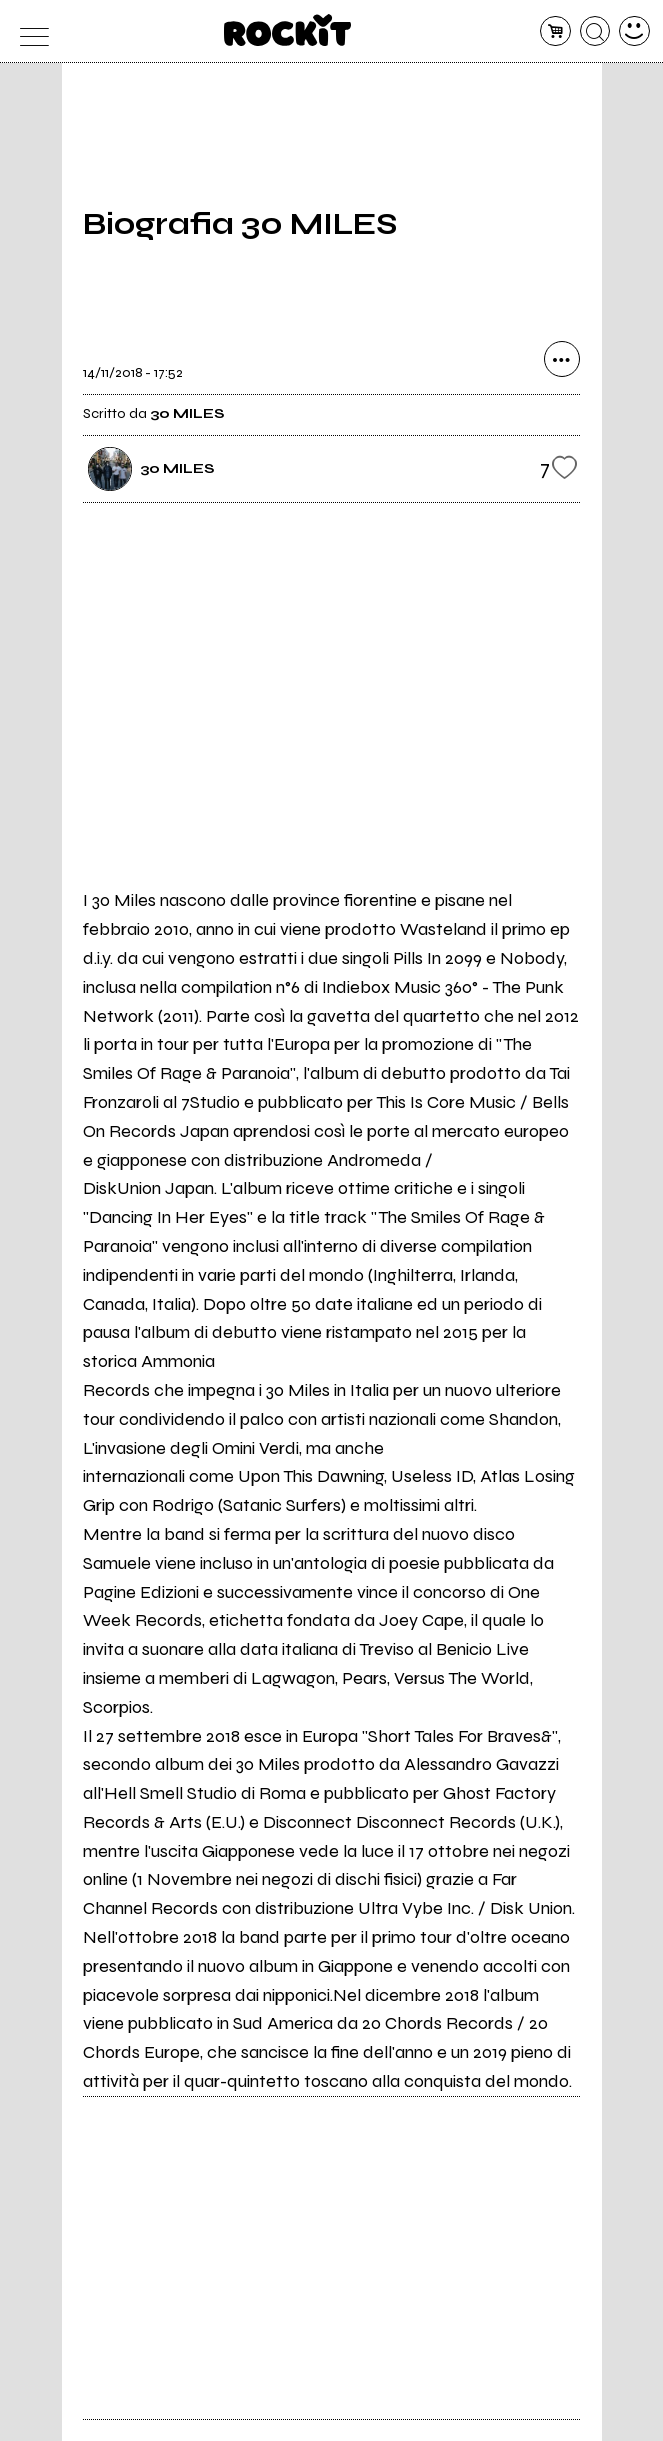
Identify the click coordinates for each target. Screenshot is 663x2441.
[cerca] (595, 31)
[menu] (28, 31)
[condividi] (562, 359)
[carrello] (555, 31)
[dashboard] (634, 31)
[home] (287, 30)
